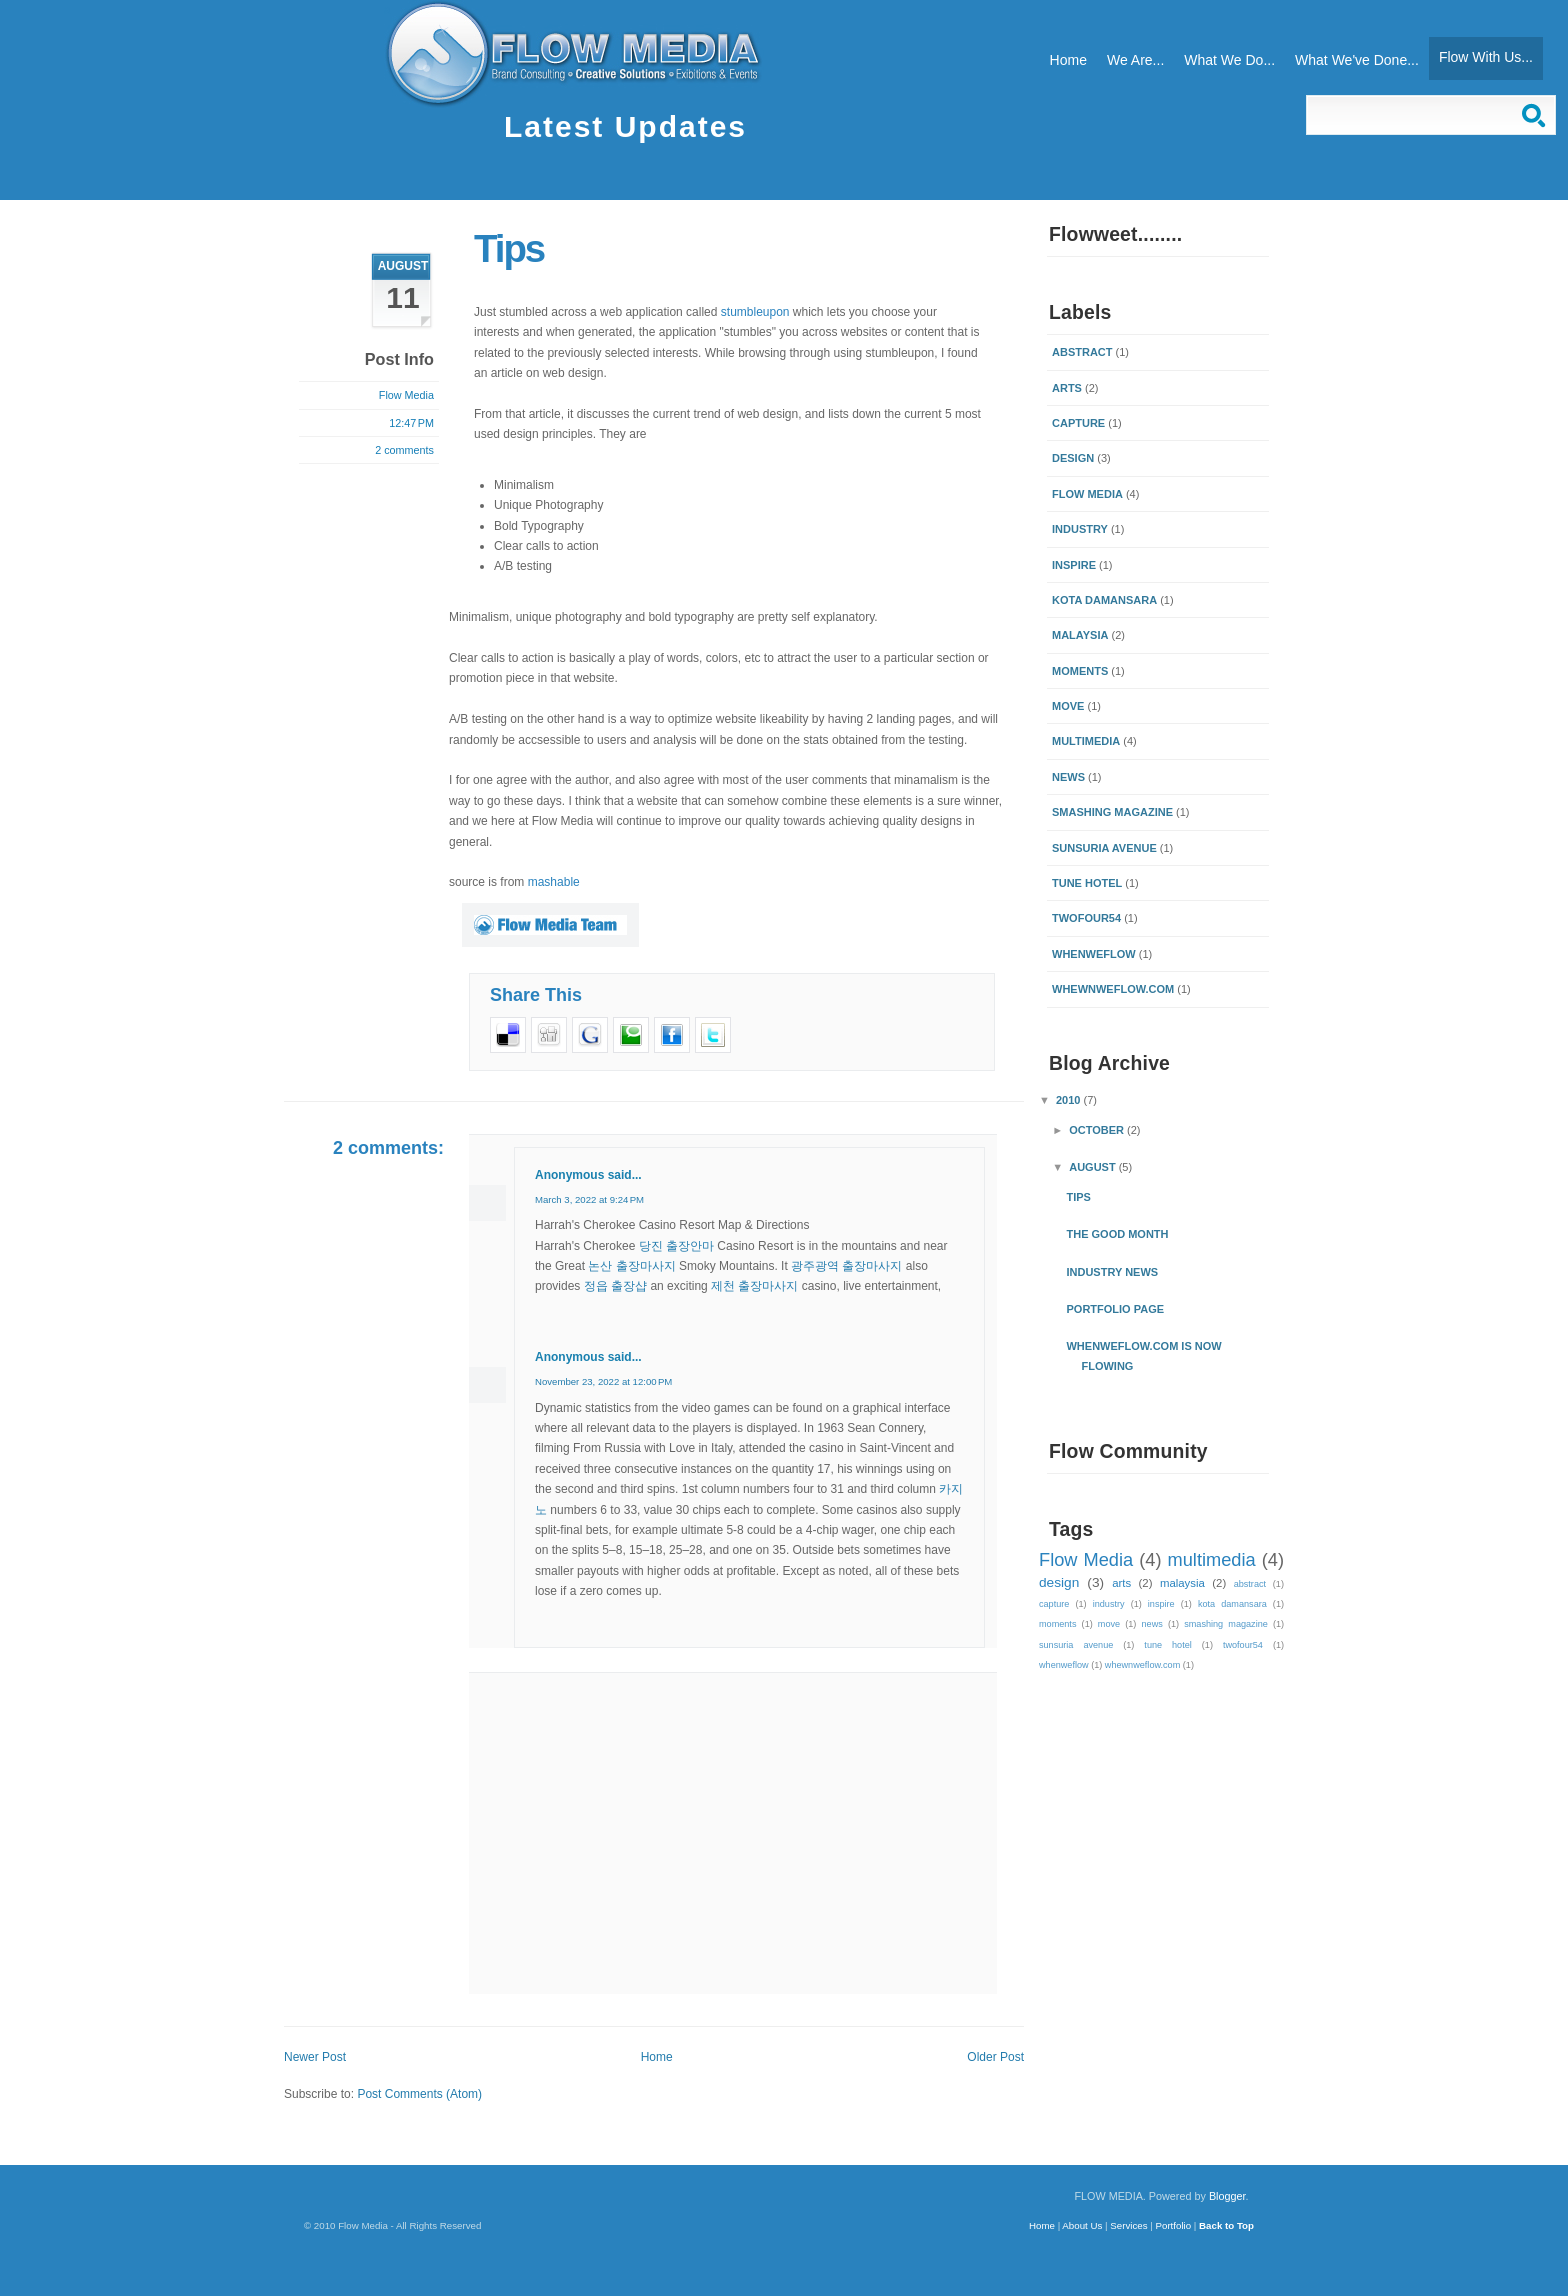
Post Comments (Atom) (419, 2094)
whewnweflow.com (1113, 989)
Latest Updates (625, 126)
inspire (1074, 565)
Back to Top (1226, 2225)
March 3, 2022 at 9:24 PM (589, 1199)
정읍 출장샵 (615, 1286)
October (1098, 1130)
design (1073, 458)
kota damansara (1104, 600)
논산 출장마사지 (631, 1266)
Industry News (1112, 1272)
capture (1078, 423)
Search (1536, 115)
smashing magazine (1112, 812)
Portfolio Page (1115, 1309)
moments (1080, 671)
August (1094, 1167)
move (1068, 706)
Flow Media (1087, 494)
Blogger (1227, 2196)
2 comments (404, 450)
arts (1067, 388)
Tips (509, 248)
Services (1128, 2225)
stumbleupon (755, 312)
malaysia (1080, 635)
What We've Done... (1357, 60)
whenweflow (1094, 954)
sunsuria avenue (1104, 848)
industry (1080, 529)
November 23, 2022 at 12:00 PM (603, 1381)
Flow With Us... (1486, 57)
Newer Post (315, 2057)
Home (1068, 60)
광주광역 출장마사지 (846, 1266)
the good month (1117, 1234)
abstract (1082, 352)
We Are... (1135, 60)
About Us (1082, 2225)
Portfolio (1174, 2225)
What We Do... (1229, 60)
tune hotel (1087, 883)
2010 (1070, 1100)
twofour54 (1086, 918)
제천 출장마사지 (754, 1286)
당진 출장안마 (676, 1246)
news (1068, 777)
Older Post (995, 2057)
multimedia (1086, 741)
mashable (554, 882)
